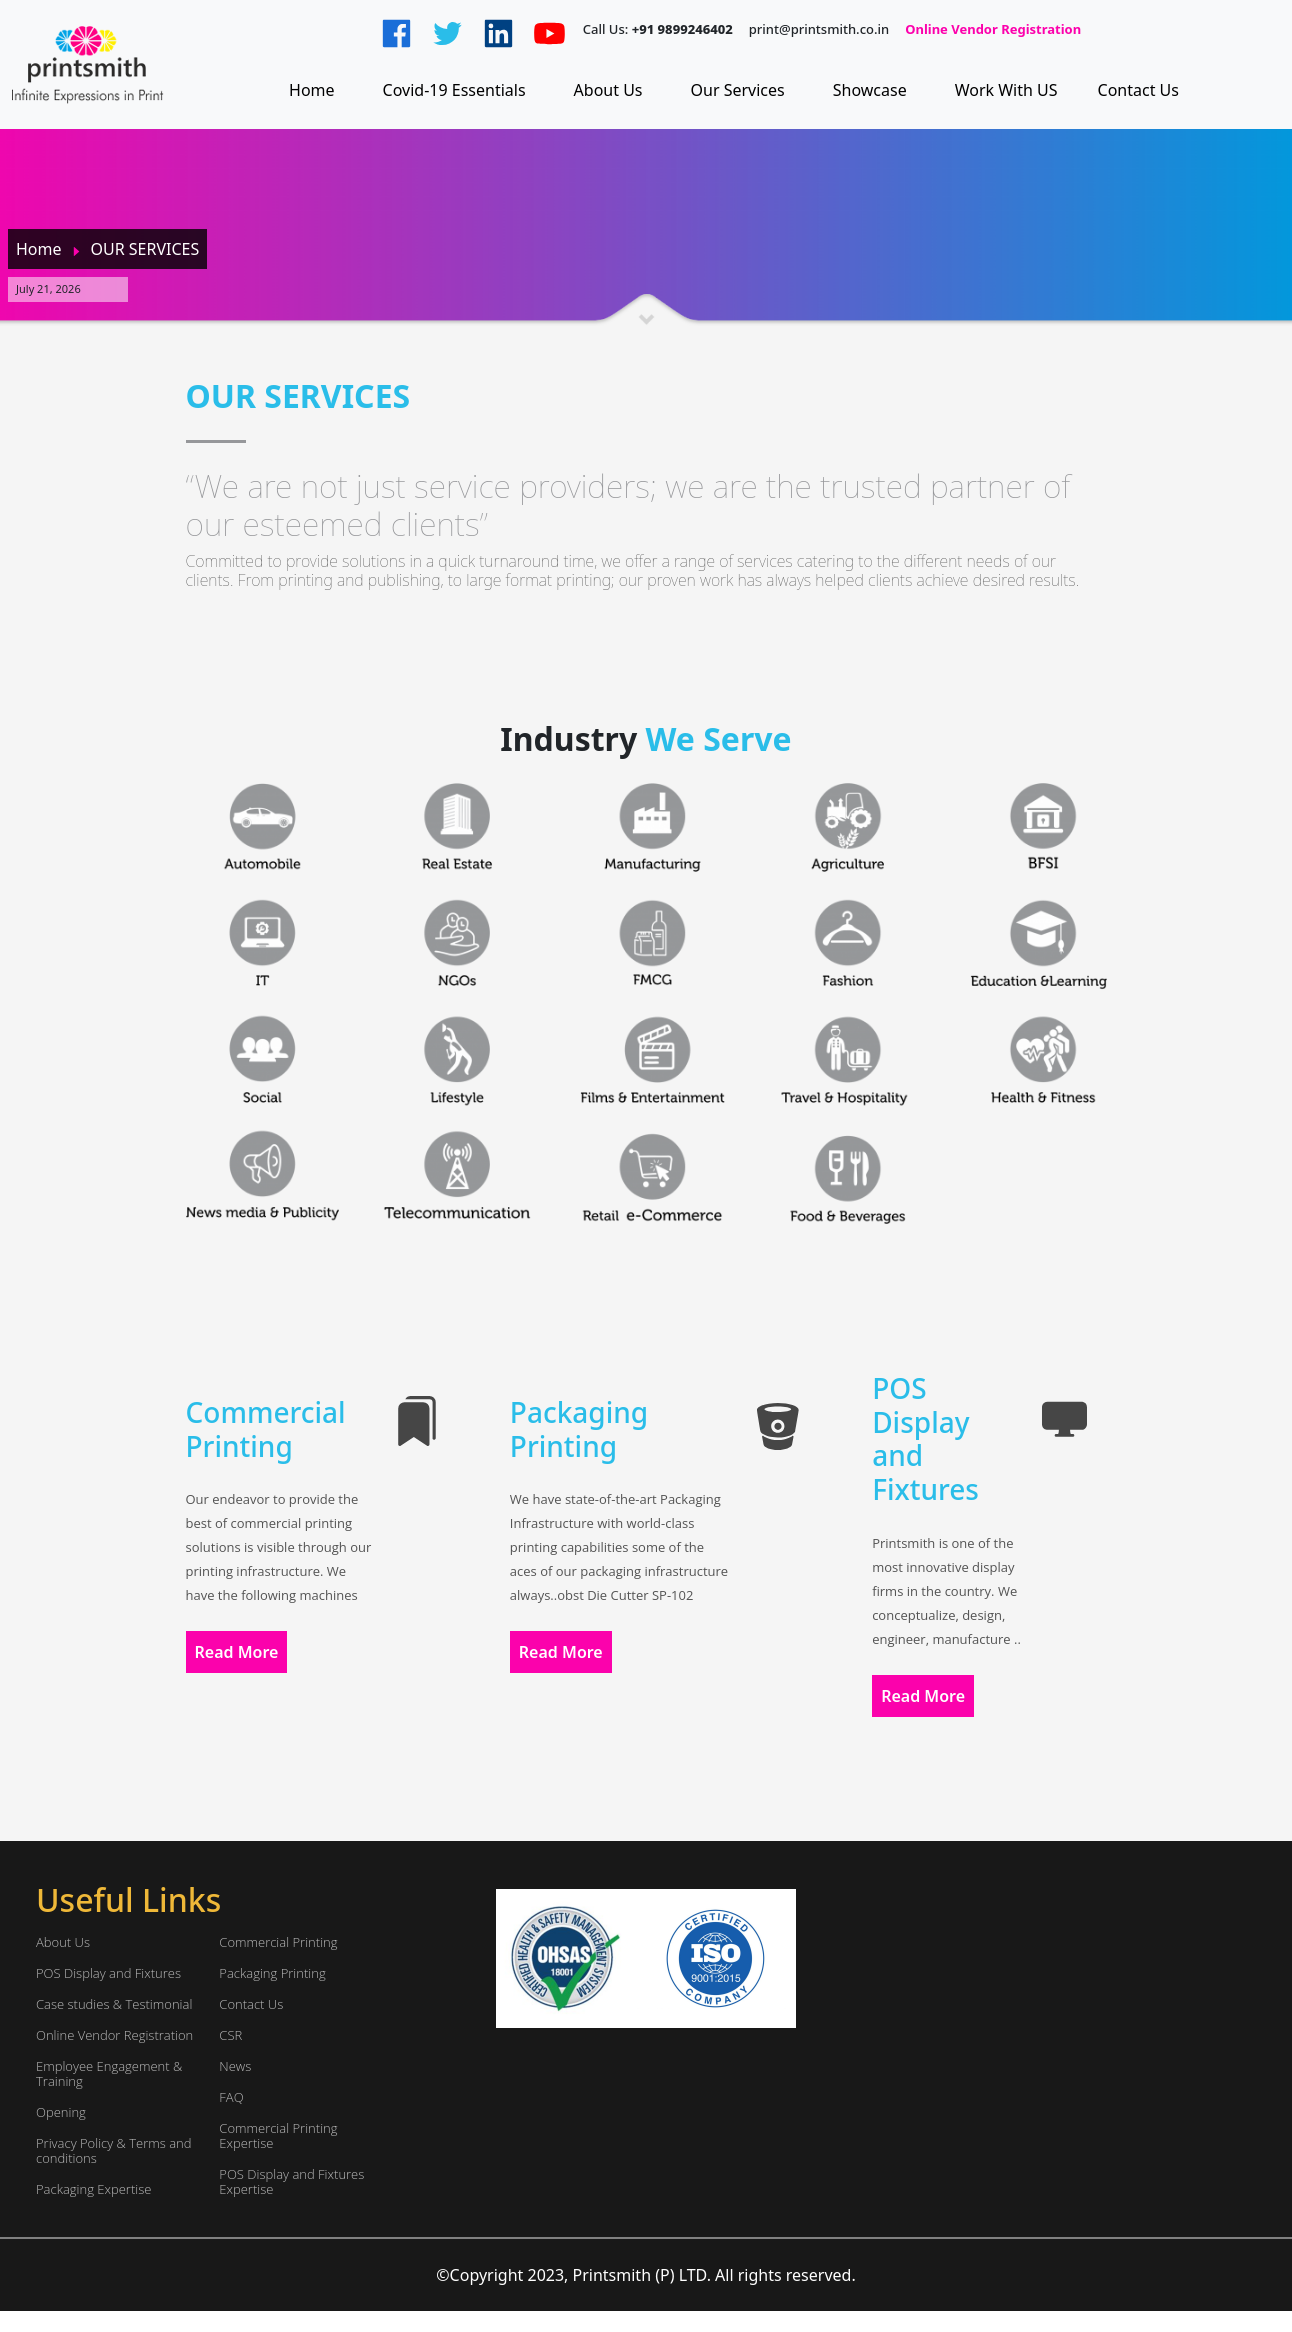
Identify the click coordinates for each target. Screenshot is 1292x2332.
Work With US (1006, 90)
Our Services (738, 90)
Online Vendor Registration (993, 30)
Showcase (870, 90)
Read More (237, 1652)
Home (312, 90)
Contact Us (1138, 90)
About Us (608, 90)
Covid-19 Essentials (454, 90)
